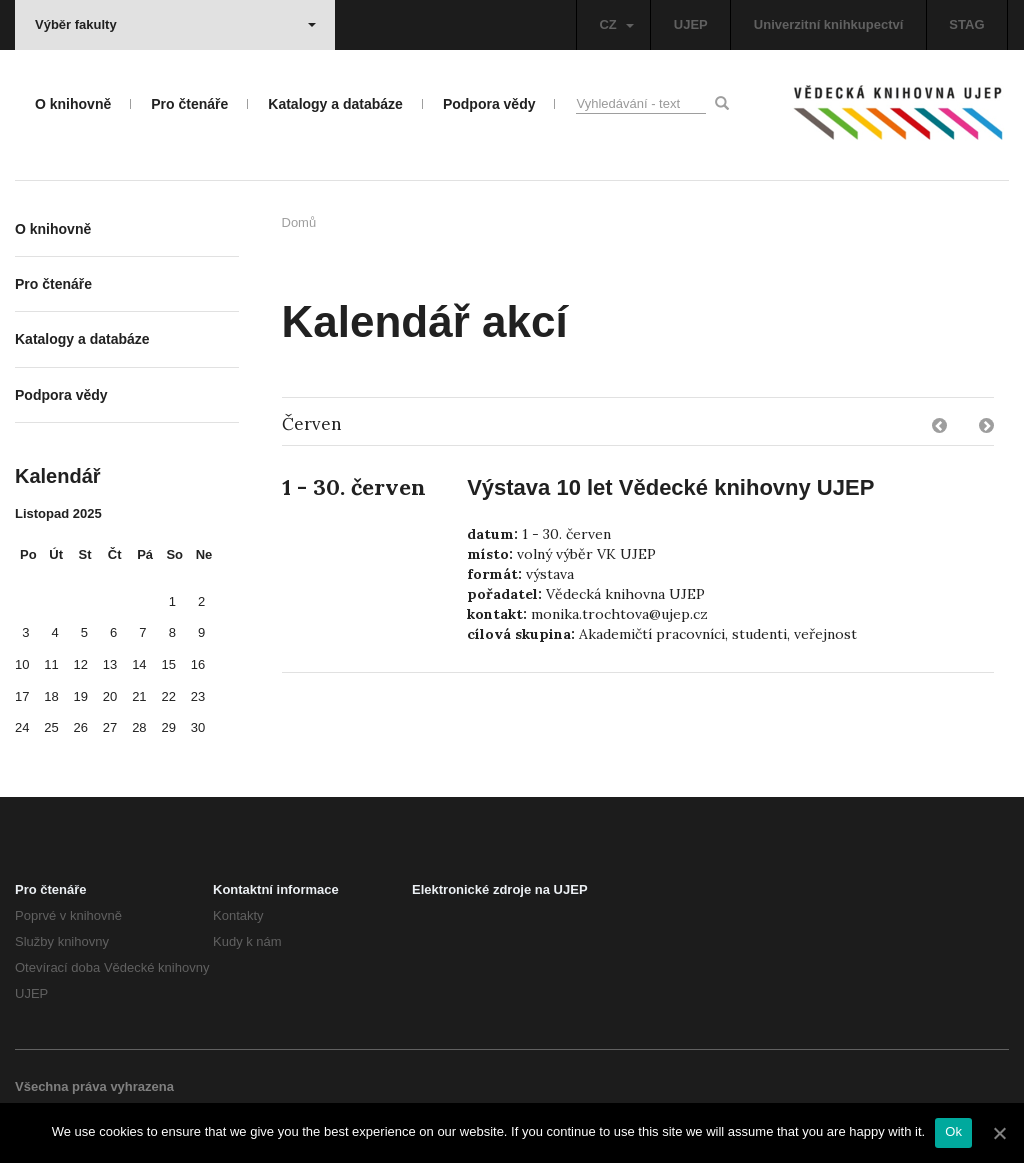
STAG (966, 24)
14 (139, 664)
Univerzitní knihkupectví (829, 24)
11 (51, 664)
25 (51, 727)
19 (81, 696)
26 (81, 727)
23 (198, 696)
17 (22, 696)
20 (110, 696)
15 (168, 664)
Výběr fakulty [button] (175, 24)
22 (168, 696)
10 (22, 664)
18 (51, 696)
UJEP (691, 24)
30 (198, 727)
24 (22, 727)
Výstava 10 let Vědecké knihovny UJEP (670, 487)
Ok (953, 1131)
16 (198, 664)
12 (81, 664)
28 (139, 727)
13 (110, 664)
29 (168, 727)
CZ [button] (616, 24)
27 (110, 727)
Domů (299, 222)
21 (139, 696)
